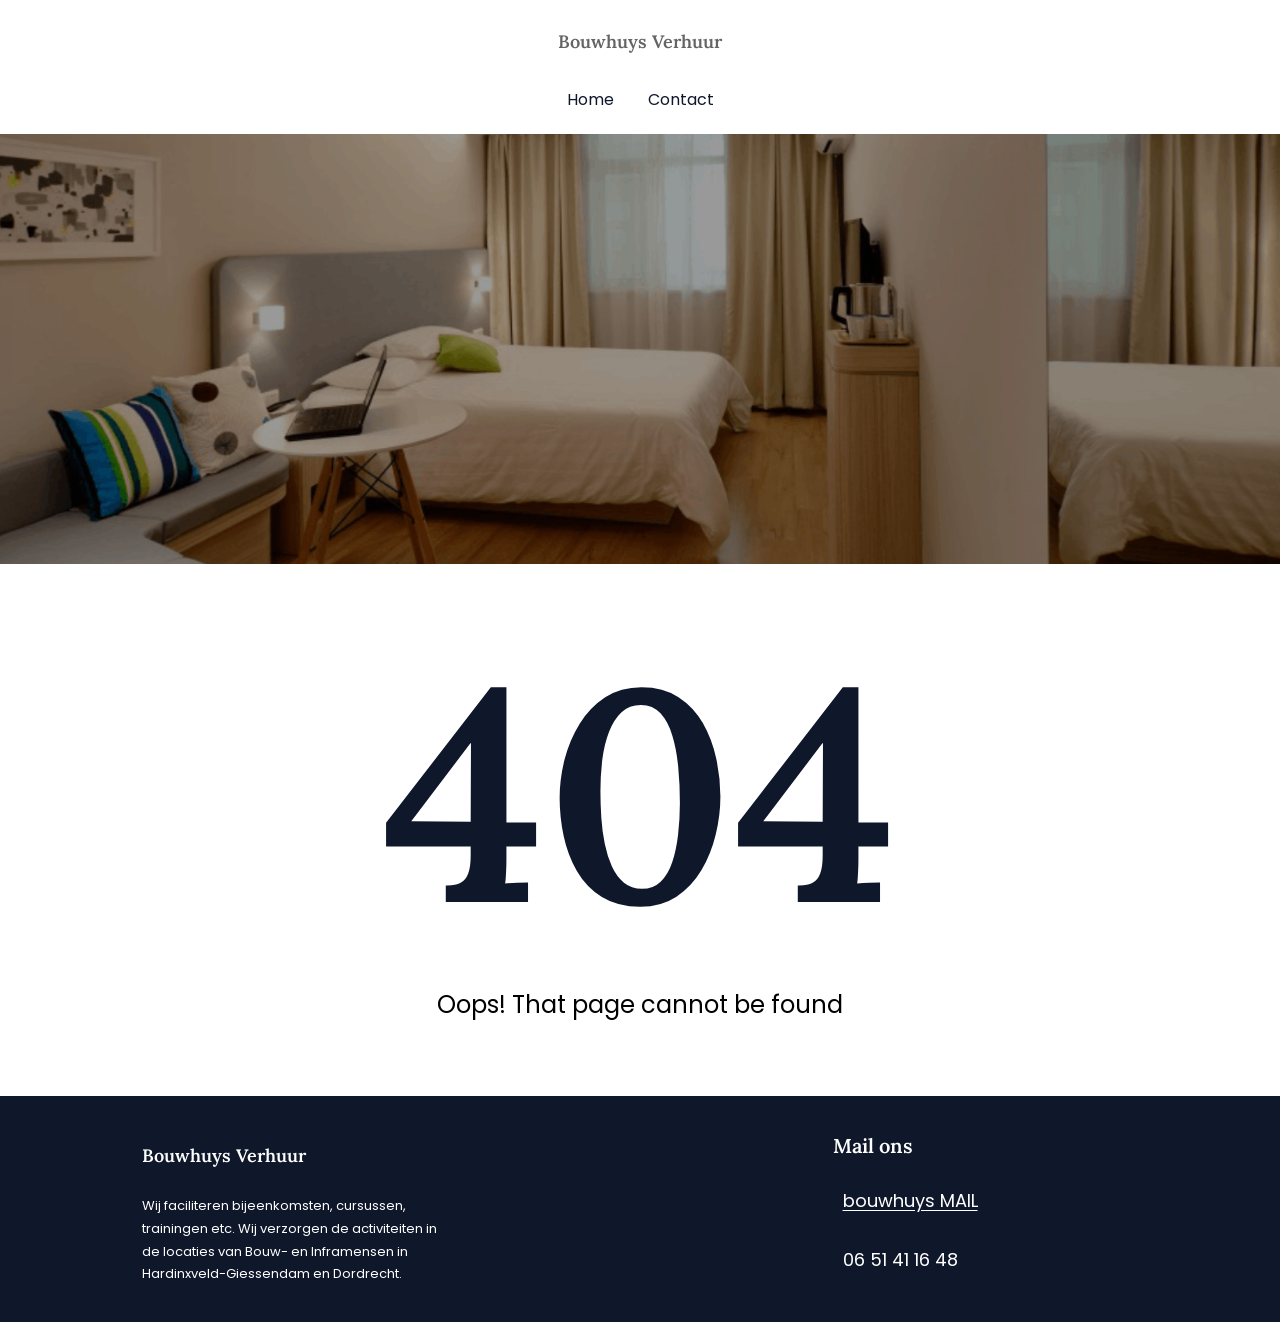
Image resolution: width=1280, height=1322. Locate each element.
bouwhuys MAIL (910, 1200)
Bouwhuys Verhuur (640, 41)
